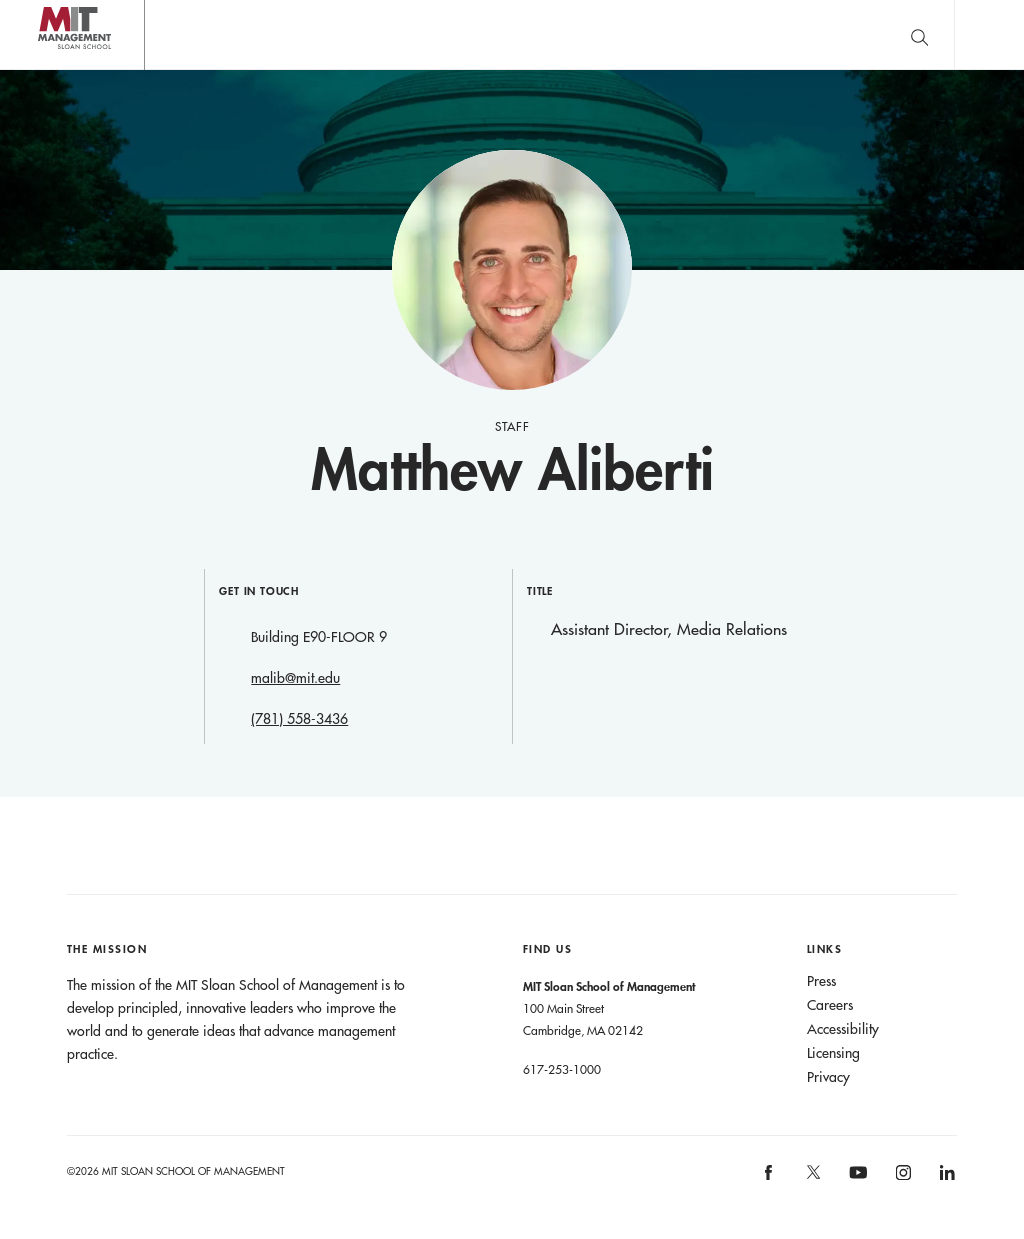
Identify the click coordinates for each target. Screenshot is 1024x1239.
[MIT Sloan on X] (812, 1179)
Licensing (833, 1053)
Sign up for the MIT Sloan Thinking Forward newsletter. (652, 35)
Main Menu (989, 34)
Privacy (828, 1077)
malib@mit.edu (295, 678)
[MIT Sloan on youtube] (856, 1183)
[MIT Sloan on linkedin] (946, 1178)
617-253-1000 (562, 1069)
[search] (919, 34)
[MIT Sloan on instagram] (901, 1178)
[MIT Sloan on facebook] (770, 1178)
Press (821, 981)
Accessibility (843, 1029)
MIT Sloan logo (51, 69)
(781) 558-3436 (299, 719)
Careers (830, 1005)
